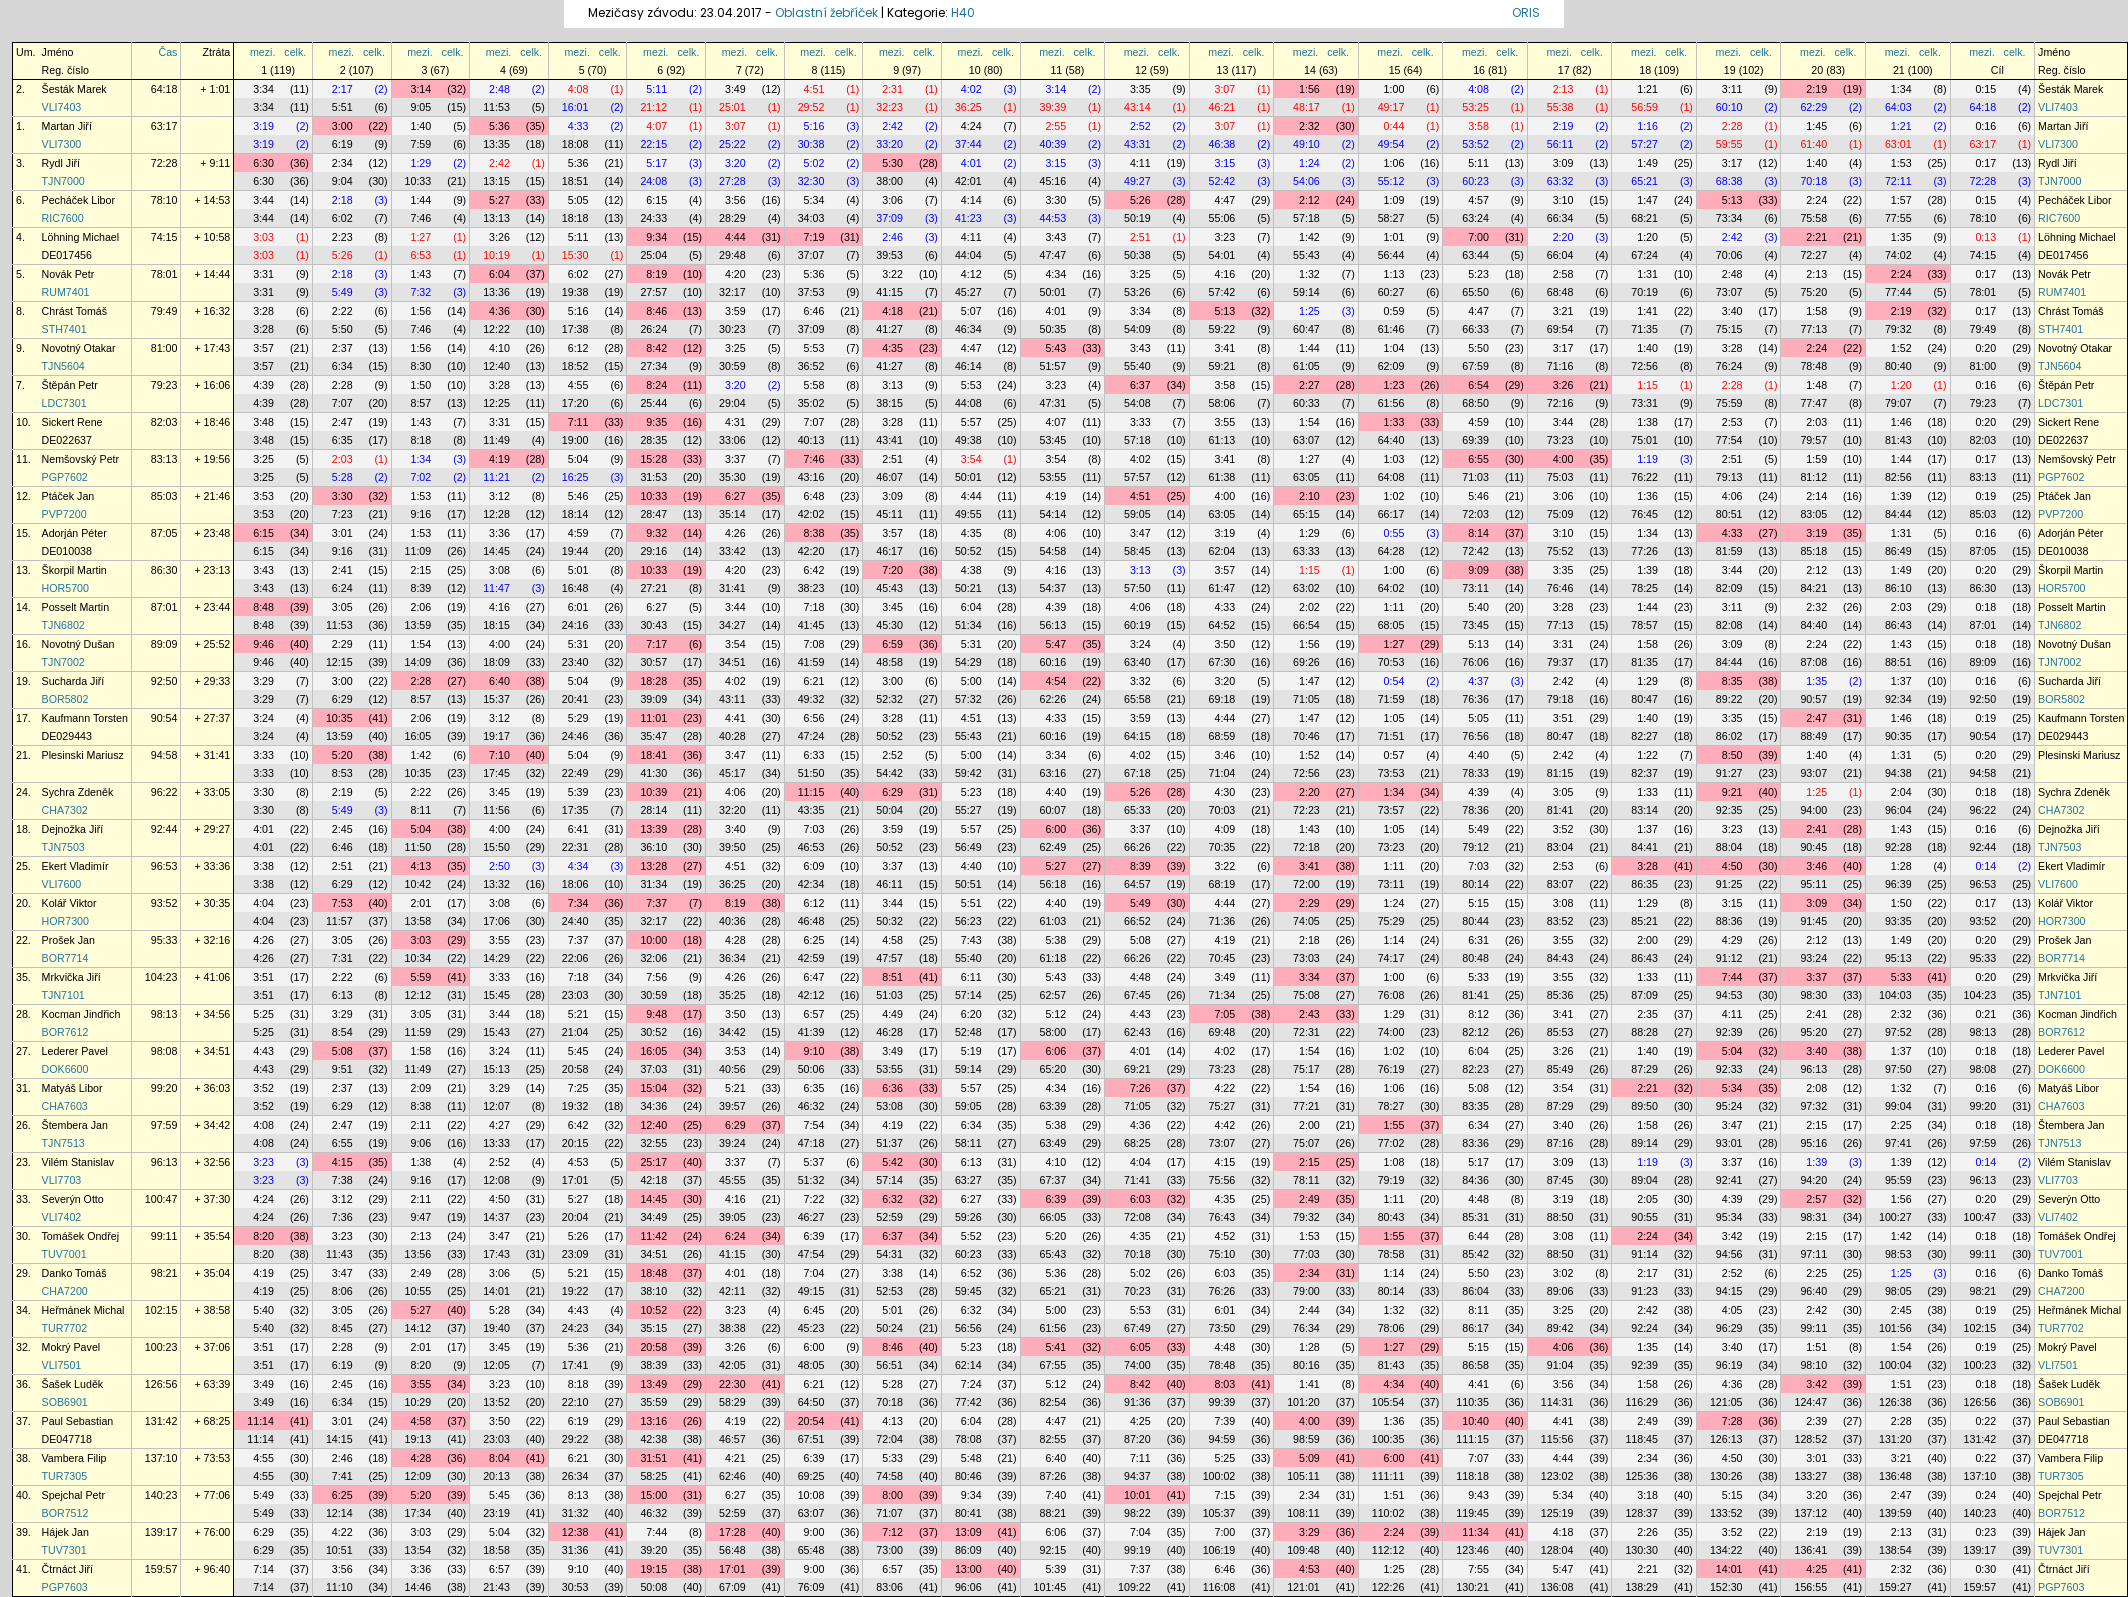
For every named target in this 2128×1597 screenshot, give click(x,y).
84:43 (1560, 958)
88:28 (1644, 1032)
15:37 (496, 699)
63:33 (1306, 551)
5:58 (814, 385)
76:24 (1729, 366)
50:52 (968, 551)
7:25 (578, 1088)
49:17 (1391, 107)
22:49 (575, 773)
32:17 (732, 292)
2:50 (499, 866)
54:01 (1222, 255)
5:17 (656, 163)
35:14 (732, 514)
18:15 (496, 625)
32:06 (653, 958)
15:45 (496, 995)
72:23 (1306, 810)
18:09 (496, 662)
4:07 (656, 126)
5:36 (499, 126)
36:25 (968, 107)
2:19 (1816, 89)
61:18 (1052, 958)
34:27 (732, 625)
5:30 (892, 163)
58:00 (1052, 1032)
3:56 (735, 200)
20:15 (575, 1143)
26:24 (653, 329)
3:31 (263, 274)
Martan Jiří (67, 126)
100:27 (1895, 1217)
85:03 (164, 496)
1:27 (420, 237)
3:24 (1140, 644)
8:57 (420, 403)
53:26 (1137, 292)
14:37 (496, 1217)
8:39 (420, 588)
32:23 (889, 107)
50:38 (1137, 255)
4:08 (578, 89)
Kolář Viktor (69, 903)
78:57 (1644, 625)
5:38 (1055, 940)
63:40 (1137, 662)
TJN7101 (63, 995)
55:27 (968, 810)
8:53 (342, 773)
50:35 (1052, 329)
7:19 (814, 237)
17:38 (575, 329)
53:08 (889, 1106)
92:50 (164, 681)
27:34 (653, 366)
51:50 (811, 773)
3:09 (1563, 163)
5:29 (578, 718)
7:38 (342, 1180)
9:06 (420, 1143)
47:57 (889, 958)
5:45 (578, 1051)
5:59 (420, 977)
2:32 (1309, 126)
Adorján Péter (74, 533)
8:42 (656, 348)
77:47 (1813, 403)
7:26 (1140, 1088)
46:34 (968, 329)
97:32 (1813, 1106)
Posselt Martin (76, 607)
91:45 (1813, 921)
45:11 (889, 514)
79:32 (1898, 329)
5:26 (1140, 200)
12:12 (418, 995)
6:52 (971, 1273)
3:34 (263, 89)
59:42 (968, 773)
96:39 (1898, 884)
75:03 (1560, 477)
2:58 (1563, 274)
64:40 (1391, 440)
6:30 (263, 163)
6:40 (499, 681)
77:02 (1391, 1143)
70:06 (1729, 255)
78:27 (1391, 1106)
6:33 (814, 755)
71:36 (1222, 921)
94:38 (1898, 773)
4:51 (814, 89)
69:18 (1222, 699)
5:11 (656, 89)
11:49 (496, 440)
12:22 (496, 329)
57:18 (1306, 218)
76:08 (1391, 995)
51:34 (968, 625)
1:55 (1394, 1125)
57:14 (968, 995)
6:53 (420, 255)
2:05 (1647, 1199)
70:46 (1306, 736)
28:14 (653, 810)
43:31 (1137, 144)
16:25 (575, 477)
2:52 (1140, 126)
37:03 (653, 1069)
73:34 (1729, 218)
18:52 (575, 366)
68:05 (1391, 625)
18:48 (653, 1273)
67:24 (1644, 255)
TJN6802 (63, 625)
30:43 (653, 625)
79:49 (164, 311)
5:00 (971, 681)
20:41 (575, 699)
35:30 (732, 477)
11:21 (496, 477)
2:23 (342, 237)
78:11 (1306, 1180)
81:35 (1644, 662)
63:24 (1475, 218)
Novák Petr (68, 274)
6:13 (342, 995)
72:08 (1137, 1217)
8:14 (1478, 533)
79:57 (1813, 440)
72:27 (1813, 255)
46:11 (889, 884)
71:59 (1391, 699)
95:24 (1729, 1106)
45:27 (968, 292)
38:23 (811, 588)
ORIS (1526, 12)
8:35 (1732, 681)
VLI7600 (62, 884)
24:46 (575, 736)
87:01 (164, 607)
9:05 (420, 107)
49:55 (968, 514)
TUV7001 (64, 1254)
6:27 (735, 496)
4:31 (735, 422)
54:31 (889, 1254)
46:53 (811, 847)
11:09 (418, 551)
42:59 (811, 958)
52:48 (968, 1032)
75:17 (1306, 1069)
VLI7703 (62, 1180)
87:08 (1813, 662)
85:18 (1813, 551)
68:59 (1222, 736)
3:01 (342, 533)
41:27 (889, 329)
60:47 (1306, 329)
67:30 (1222, 662)
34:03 (811, 218)
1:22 (1647, 755)
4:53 (578, 1162)
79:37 (1560, 662)
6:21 (814, 681)
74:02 (1898, 255)
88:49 (1813, 736)
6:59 (892, 644)
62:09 (1391, 366)
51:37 (889, 1143)
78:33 (1475, 773)
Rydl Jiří (61, 163)
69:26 (1306, 662)
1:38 (1647, 422)
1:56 (1309, 89)
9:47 (420, 1217)
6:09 (814, 866)
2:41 (342, 570)
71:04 (1222, 773)
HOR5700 (65, 588)
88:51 (1898, 662)
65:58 (1137, 699)
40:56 (732, 1069)
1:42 (1309, 237)
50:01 (1052, 292)
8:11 (420, 810)
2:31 (892, 89)
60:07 (1052, 810)
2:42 (892, 126)
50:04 (889, 810)
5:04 (578, 459)
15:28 (653, 459)
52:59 (889, 1217)
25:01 (732, 107)
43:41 (889, 440)
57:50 (1137, 588)
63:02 (1306, 588)
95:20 (1813, 1032)
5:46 (578, 496)
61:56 (1391, 403)
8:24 (656, 385)
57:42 (1222, 292)
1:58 (1816, 311)
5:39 (578, 792)
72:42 (1475, 551)
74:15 (164, 237)
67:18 (1137, 773)
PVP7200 (64, 514)
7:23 (342, 514)
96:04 (1898, 810)
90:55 (1644, 1217)
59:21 (1222, 366)
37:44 (968, 144)
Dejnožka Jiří (73, 829)
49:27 (1137, 181)
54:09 (1137, 329)
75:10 (1222, 1254)
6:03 (1140, 1199)
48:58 (889, 662)
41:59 (811, 662)
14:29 (496, 958)
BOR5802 (65, 699)
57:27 (1644, 144)
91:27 (1729, 773)
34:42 (732, 1032)
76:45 (1644, 514)
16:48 (575, 588)
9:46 (263, 644)
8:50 (1732, 755)
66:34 (1560, 218)
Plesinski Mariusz (83, 755)
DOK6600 (65, 1069)
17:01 (575, 1180)
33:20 (889, 144)
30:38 (811, 144)
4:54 (1055, 681)
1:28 (1901, 866)
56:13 (1052, 625)
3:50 (1224, 644)
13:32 (496, 884)
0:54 (1394, 681)
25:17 (653, 1162)
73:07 (1729, 292)
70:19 (1644, 292)
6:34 (342, 366)
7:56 (656, 977)
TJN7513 (63, 1143)
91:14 (1644, 1254)
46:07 (889, 477)
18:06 (575, 884)
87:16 (1560, 1143)
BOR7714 (65, 958)
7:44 (1732, 977)
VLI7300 (62, 144)
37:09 (889, 218)
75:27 (1222, 1106)
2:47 (342, 422)
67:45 (1137, 995)
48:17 (1306, 107)
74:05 (1306, 921)
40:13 (811, 440)
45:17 (732, 773)
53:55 (1052, 477)
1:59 (1816, 459)
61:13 (1222, 440)
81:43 (1898, 440)
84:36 (1475, 1180)
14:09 (418, 662)
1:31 (1647, 274)
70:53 (1391, 662)
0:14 (1985, 866)
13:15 (496, 181)
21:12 (653, 107)
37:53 (811, 292)
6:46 (814, 311)
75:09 (1560, 514)
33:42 (732, 551)
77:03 (1306, 1254)
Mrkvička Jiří (71, 977)
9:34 (656, 237)
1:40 (420, 126)
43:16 (811, 477)
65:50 (1475, 292)
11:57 (339, 921)
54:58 (1052, 551)
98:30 (1813, 995)
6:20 (971, 1014)
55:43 (1306, 255)
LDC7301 (64, 403)
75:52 (1560, 551)
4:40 (1478, 755)
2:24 (1816, 200)
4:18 (892, 311)
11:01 (653, 718)
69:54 (1560, 329)
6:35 (342, 440)
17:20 (575, 403)
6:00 (1055, 829)
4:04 (263, 903)
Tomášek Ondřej (81, 1236)
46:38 (1222, 144)
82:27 (1644, 736)
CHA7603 (65, 1106)
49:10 (1306, 144)
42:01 (968, 181)
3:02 (1563, 1273)
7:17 (656, 644)
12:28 (496, 514)
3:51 (1563, 718)
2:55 (1055, 126)
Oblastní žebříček (826, 12)
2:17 (342, 89)
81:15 (1560, 773)
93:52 (164, 903)
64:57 (1137, 884)
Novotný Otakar (79, 348)
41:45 (811, 625)
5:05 (578, 200)
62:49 (1052, 847)
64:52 (1222, 625)
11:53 (496, 107)
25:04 (653, 255)
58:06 (1222, 403)
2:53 (1732, 422)
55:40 (1137, 366)
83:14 (1644, 810)
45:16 (1052, 181)
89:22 (1729, 699)
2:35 (1647, 1014)
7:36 (342, 1217)
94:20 (1813, 1180)
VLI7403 (62, 107)
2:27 (1309, 385)
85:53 (1560, 1032)
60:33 (1306, 403)
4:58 (892, 940)
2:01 (420, 903)
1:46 (1901, 422)
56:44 (1391, 255)
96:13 (1813, 1069)
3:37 (735, 459)
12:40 (496, 366)
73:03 (1306, 958)
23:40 (575, 662)
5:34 (814, 200)
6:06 (1055, 1051)
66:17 (1391, 514)
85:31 (1475, 1217)
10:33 (418, 181)
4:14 (971, 200)
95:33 (164, 940)
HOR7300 (65, 921)
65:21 (1644, 181)
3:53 (263, 496)
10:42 (418, 884)
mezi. (262, 52)
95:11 (1813, 884)
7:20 (892, 570)
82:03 (164, 422)
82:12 (1475, 1032)
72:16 (1560, 403)
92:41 (1729, 1180)
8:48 (263, 607)
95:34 (1729, 1217)
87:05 (164, 533)
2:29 (342, 644)
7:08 (814, 644)
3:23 (1224, 237)
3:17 (1732, 163)
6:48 (814, 496)
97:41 (1898, 1143)
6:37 (1140, 385)
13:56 (418, 1254)
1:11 (1394, 607)
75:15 (1729, 329)
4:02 (971, 89)
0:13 (1985, 237)
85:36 (1560, 995)
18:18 (575, 218)
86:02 (1729, 736)
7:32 (420, 292)
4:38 (971, 570)
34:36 (653, 1106)
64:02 (1391, 588)
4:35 (892, 348)
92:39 (1729, 1032)
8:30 (420, 366)
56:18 (1052, 884)
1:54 (1309, 422)
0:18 (1985, 607)
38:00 (889, 181)
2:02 (1309, 607)
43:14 (1137, 107)
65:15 (1306, 514)
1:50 (420, 385)
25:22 (732, 144)
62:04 (1222, 551)
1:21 (1647, 89)
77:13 (1813, 329)
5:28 (342, 477)
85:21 (1644, 921)
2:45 (342, 829)
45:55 (732, 1180)
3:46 (1224, 755)
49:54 (1391, 144)
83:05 (1813, 514)
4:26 (735, 533)
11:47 (496, 588)
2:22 (342, 311)
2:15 (420, 570)
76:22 (1644, 477)
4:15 (342, 1162)
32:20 (732, 810)
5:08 (1140, 940)
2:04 (1901, 792)
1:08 (1394, 1162)
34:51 (732, 662)
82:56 (1898, 477)
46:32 (811, 1106)
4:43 (1140, 1014)
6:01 (578, 607)
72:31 (1306, 1032)
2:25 (1901, 1125)
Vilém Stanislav (78, 1162)
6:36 (892, 1088)
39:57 (732, 1106)
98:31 (1813, 1217)
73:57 (1391, 810)
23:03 (575, 995)
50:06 (811, 1069)
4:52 (1224, 1236)
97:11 (1813, 1254)
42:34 (811, 884)
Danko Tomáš (74, 1273)
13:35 (496, 144)
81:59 (1729, 551)
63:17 (164, 126)
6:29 (342, 699)
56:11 (1560, 144)
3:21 (1563, 311)
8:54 (342, 1032)
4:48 (1140, 977)
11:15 (811, 792)
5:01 (578, 570)
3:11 (1732, 89)
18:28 (653, 681)
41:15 (889, 292)
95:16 (1813, 1143)
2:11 (420, 1125)
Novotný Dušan (78, 644)
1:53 (1901, 163)
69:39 (1475, 440)
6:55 (1478, 459)
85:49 (1560, 1069)
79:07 (1898, 403)
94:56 (1729, 1254)
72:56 (1644, 366)
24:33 (653, 218)
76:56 (1475, 736)
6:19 (342, 144)
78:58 (1391, 1254)
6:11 (971, 977)
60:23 (1475, 181)
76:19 (1391, 1069)
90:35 (1898, 736)
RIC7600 (63, 218)
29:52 (811, 107)
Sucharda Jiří (73, 681)
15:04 (653, 1088)
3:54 (971, 459)
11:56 (496, 810)
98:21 (164, 1273)
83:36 (1475, 1143)
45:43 (889, 588)
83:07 (1560, 884)
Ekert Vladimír (75, 866)
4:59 (1478, 422)
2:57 (1816, 1199)
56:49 (968, 847)
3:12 (499, 496)
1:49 (1647, 163)
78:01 (164, 274)
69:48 (1222, 1032)
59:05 (1137, 514)
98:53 (1898, 1254)
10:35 (339, 718)
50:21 (968, 588)
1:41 (1647, 311)
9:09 (1478, 570)
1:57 (1901, 200)
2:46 (892, 237)
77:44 (1898, 292)
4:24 (971, 126)
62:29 (1813, 107)
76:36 (1475, 699)
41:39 (811, 1032)
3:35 (1140, 89)
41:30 (653, 773)
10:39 (653, 792)
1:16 (1647, 126)
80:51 (1729, 514)
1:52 (1901, 348)
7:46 (420, 218)
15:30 (575, 255)
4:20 (735, 274)
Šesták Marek (74, 89)
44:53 (1052, 218)
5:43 (1055, 348)
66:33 (1475, 329)
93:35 (1898, 921)
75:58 (1813, 218)
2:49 (1309, 1199)
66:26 (1137, 847)
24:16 (575, 625)
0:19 (1985, 496)
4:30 (1224, 792)
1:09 (1394, 200)
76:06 (1475, 662)
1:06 (1394, 163)
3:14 (420, 89)
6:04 (499, 274)
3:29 (263, 681)
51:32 (811, 1180)
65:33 (1137, 810)
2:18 (342, 200)
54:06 (1306, 181)
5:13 (1732, 200)
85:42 (1475, 1254)
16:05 (418, 736)
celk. (295, 52)
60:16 (1052, 662)
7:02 (420, 477)
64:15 (1137, 736)
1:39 (1901, 496)
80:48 (1475, 958)
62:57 (1052, 995)
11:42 (653, 1236)
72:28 (164, 163)
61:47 (1222, 588)
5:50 (342, 329)
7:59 (420, 144)
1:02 (1394, 496)
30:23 (732, 329)
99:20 (164, 1088)
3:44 (263, 200)
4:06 (1732, 496)
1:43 (420, 274)
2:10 (1309, 496)
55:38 (1560, 107)
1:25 (1309, 311)
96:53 (164, 866)
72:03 (1475, 514)
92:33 (1729, 1069)
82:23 (1475, 1069)
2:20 (1563, 237)
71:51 (1391, 736)
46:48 (811, 921)
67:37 (1052, 1180)
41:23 (968, 218)
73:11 (1475, 588)
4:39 (263, 385)
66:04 (1560, 255)
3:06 (892, 200)
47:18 (811, 1143)
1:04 (1394, 348)
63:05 (1306, 477)
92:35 (1729, 810)
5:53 (814, 348)
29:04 (732, 403)
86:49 (1898, 551)
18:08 (575, 144)
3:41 (1224, 348)
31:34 (653, 884)
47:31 (1052, 403)
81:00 (164, 348)
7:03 (814, 829)
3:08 (499, 570)
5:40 (1478, 607)
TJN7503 (63, 847)
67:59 (1475, 366)
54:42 (889, 773)
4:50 (1732, 866)
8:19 (656, 274)
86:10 (1898, 588)
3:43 (1055, 237)
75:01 (1644, 440)
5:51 (342, 107)
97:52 (1898, 1032)
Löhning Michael (81, 237)
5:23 (1478, 274)
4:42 (1224, 1125)
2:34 (342, 163)
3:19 (263, 126)
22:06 (575, 958)
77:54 (1729, 440)
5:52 (971, 1236)
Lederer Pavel (75, 1051)
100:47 (161, 1199)
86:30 (164, 570)
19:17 (496, 736)
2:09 (420, 1088)
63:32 (1560, 181)
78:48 (1813, 366)
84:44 (1898, 514)
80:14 (1475, 884)
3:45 (892, 607)
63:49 (1052, 1143)
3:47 (1140, 533)
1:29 (420, 163)
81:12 (1813, 477)
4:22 (1224, 1088)
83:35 (1475, 1106)
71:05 (1306, 699)
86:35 (1644, 884)
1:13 (1394, 274)
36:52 (811, 366)
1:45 (1816, 126)
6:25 (814, 940)
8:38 (814, 533)
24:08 (653, 181)
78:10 (164, 200)
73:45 (1475, 625)
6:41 (578, 829)
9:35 (656, 422)
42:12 (811, 995)
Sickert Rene (72, 422)
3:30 (1055, 200)
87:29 (1644, 1069)
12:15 (339, 662)
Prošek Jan (68, 940)
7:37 (656, 903)
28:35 (653, 440)
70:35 (1222, 847)
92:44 (164, 829)
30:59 (732, 366)
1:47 (1647, 200)
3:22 (892, 274)
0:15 (1985, 89)
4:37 (1478, 681)
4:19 (499, 459)
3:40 (1732, 311)
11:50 (418, 847)
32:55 (653, 1143)
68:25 (1137, 1143)
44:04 (968, 255)
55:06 (1222, 218)
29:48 (732, 255)
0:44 (1394, 126)
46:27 (811, 1217)
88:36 (1729, 921)
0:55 (1394, 533)
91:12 (1729, 958)
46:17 (889, 551)
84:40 (1813, 625)
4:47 (1224, 200)
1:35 (1901, 237)
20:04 (575, 1217)
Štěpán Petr (70, 385)
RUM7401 (66, 292)
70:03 (1222, 810)
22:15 (653, 144)
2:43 (1309, 1014)
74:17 (1391, 958)
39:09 (653, 699)
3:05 (342, 607)
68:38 (1729, 181)
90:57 (1813, 699)
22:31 (575, 847)
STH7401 (64, 329)
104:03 (1895, 995)
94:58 (164, 755)
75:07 (1306, 1143)
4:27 (499, 1125)
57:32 (968, 699)
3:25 (1140, 274)
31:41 (732, 588)
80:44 (1475, 921)
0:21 (1985, 1014)
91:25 (1729, 884)
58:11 (968, 1143)
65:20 (1052, 1069)
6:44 (1478, 1236)
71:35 (1644, 329)
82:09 (1729, 588)
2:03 (1816, 422)
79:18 (1560, 699)
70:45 (1222, 958)
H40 (963, 12)
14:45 (496, 551)
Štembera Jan (75, 1125)
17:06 (496, 921)
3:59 (735, 311)
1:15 (1647, 385)
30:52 (653, 1032)
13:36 (496, 292)
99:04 (1898, 1106)
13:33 (496, 1143)
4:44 (735, 237)
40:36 (732, 921)
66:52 (1137, 921)
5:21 (578, 1014)
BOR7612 (65, 1032)
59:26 (968, 1217)
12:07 (496, 1106)
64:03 (1898, 107)
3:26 (499, 237)
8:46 (656, 311)
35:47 (653, 736)
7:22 (814, 1199)
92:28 (1898, 847)
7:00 (1478, 237)
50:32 (889, 921)
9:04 (342, 181)
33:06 (732, 440)
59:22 (1222, 329)
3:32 (1140, 681)
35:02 (811, 403)
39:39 (1052, 107)
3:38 (263, 866)
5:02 (814, 163)
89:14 (1644, 1143)
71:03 (1475, 477)
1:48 (1816, 385)
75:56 (1222, 1180)
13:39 (653, 829)
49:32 (811, 699)
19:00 (575, 440)
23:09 (575, 1254)
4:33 (578, 126)
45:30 (889, 625)
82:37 (1644, 773)
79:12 (1475, 847)
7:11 (578, 422)
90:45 (1813, 847)
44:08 (968, 403)
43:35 (811, 810)
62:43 (1137, 1032)
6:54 (1478, 385)
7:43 (971, 940)
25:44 (653, 403)
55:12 (1391, 181)
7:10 (499, 755)
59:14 (1306, 292)
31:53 (653, 477)
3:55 (1224, 422)
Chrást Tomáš (75, 311)
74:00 (1391, 1032)
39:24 (732, 1143)
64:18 (164, 89)
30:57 (653, 662)
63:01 (1898, 144)
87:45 (1560, 1180)
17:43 (496, 1254)
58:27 (1391, 218)
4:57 (1478, 200)
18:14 (575, 514)
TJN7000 (63, 181)
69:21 (1137, 1069)
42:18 (653, 1180)
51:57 (1052, 366)
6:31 (1478, 940)
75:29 (1391, 921)
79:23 (164, 385)
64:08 (1391, 477)
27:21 (653, 588)
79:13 (1729, 477)
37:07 (811, 255)
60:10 (1729, 107)
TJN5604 (63, 366)
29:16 (653, 551)
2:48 (499, 89)
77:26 (1644, 551)
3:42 (1732, 1236)
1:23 (1394, 385)
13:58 (418, 921)
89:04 (1644, 1180)
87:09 (1644, 995)
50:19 (1137, 218)
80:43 (1391, 1217)
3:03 (263, 237)
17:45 (496, 773)
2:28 (1732, 126)
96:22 (164, 792)
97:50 (1898, 1069)
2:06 (420, 607)
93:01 (1729, 1143)
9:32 (656, 533)
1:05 (1394, 718)
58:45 (1137, 551)
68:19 (1222, 884)
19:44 (575, 551)
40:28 (732, 736)
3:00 (342, 126)
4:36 (499, 311)
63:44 (1475, 255)
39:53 (889, 255)
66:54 (1306, 625)
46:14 (968, 366)
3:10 (1563, 200)
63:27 (968, 1180)
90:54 (164, 718)
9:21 (1732, 792)
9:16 (420, 514)
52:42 (1222, 181)
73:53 (1391, 773)
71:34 (1222, 995)
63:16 (1052, 773)
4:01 (971, 163)
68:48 (1560, 292)
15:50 (496, 847)
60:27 (1391, 292)
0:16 (1985, 126)
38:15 (889, 403)
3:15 (1055, 163)
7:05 (1224, 1014)
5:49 (342, 292)
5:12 (1055, 1014)
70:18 (1813, 181)
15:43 (496, 1032)
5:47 (1055, 644)
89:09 (164, 644)
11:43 (339, 1254)
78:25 (1644, 588)
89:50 (1644, 1106)
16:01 (575, 107)
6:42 (814, 570)
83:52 (1560, 921)
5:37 (814, 1162)
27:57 (653, 292)
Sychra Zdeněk (78, 792)
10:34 (418, 958)
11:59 (418, 1032)
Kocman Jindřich (81, 1014)
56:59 (1644, 107)
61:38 (1222, 477)
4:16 (1224, 274)
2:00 (1647, 940)
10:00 (653, 940)
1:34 (1901, 89)
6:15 (656, 200)
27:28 (732, 181)
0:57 (1394, 755)
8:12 (1478, 1014)
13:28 (653, 866)
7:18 (814, 607)
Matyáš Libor (72, 1088)
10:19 (496, 255)
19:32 (575, 1106)
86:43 (1898, 625)
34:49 (653, 1217)
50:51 (968, 884)
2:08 (1816, 1088)
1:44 (420, 200)
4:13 (420, 866)
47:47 (1052, 255)
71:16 (1560, 366)
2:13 (1563, 89)
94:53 (1729, 995)
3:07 (1224, 89)
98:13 (164, 1014)
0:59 (1394, 311)
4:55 (578, 385)
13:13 (496, 218)
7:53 (342, 903)
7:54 (814, 1125)
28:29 (732, 218)
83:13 (164, 459)
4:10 (499, 348)
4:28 (735, 940)
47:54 (811, 1254)
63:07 (1306, 440)
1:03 (1394, 459)
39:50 (732, 847)
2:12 (1309, 200)
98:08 (164, 1051)
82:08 (1729, 625)
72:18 (1306, 847)
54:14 (1052, 514)
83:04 (1560, 847)
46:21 (1222, 107)
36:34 (732, 958)
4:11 (1140, 163)
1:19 (1647, 459)
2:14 (1816, 496)
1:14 (1394, 940)
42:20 (811, 551)
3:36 (499, 533)
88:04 (1729, 847)
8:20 (263, 1236)
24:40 (575, 921)
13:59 (418, 625)
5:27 (499, 200)
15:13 (496, 1069)
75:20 (1813, 292)
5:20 (342, 755)
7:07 (342, 403)
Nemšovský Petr (81, 459)
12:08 (496, 1180)
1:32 (1309, 274)
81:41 (1560, 810)
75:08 (1306, 995)
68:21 (1644, 218)
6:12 (578, 348)
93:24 (1813, 958)
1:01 (1394, 237)
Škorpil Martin (74, 570)
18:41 (653, 755)
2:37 (342, 348)
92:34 (1898, 699)
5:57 (971, 422)
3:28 (263, 311)
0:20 (1985, 348)
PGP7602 (65, 477)
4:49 (892, 1014)
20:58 (575, 1069)
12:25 (496, 403)
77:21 (1306, 1106)
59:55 (1729, 144)
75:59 (1729, 403)
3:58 (1478, 126)
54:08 (1137, 403)
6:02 (342, 218)
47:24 (811, 736)
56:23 (968, 921)
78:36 (1475, 810)
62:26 (1052, 699)
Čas (167, 52)
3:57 (263, 348)
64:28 (1391, 551)
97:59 (164, 1125)
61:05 (1306, 366)
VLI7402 (62, 1217)
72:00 (1306, 884)
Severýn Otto (73, 1199)
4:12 (971, 274)
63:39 (1052, 1106)
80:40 (1898, 366)
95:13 (1898, 958)
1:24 (1309, 163)
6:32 (892, 1199)
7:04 (814, 1273)
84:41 (1644, 847)
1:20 (1647, 237)
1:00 (1394, 89)
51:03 (889, 995)
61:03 (1052, 921)
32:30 (811, 181)
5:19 (971, 1051)
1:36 (1647, 496)
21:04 (575, 1032)
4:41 (735, 718)
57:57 (1137, 477)
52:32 (889, 699)
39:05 (732, 1217)
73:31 (1644, 403)
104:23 (161, 977)
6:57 (814, 1014)
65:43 (1052, 1254)
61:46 (1391, 329)
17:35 (575, 810)
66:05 (1052, 1217)
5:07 (971, 311)
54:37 (1052, 588)
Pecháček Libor (78, 200)
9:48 (656, 1014)
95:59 (1898, 1180)
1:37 (1901, 681)
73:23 (1560, 440)
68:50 (1475, 403)
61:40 (1813, 144)
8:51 (892, 977)
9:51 (342, 1069)
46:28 (889, 1032)
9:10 (814, 1051)
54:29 (968, 662)
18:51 (575, 181)
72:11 (1898, 181)
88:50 (1560, 1217)
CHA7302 (65, 810)
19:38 (575, 292)
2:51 (1140, 237)
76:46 (1560, 588)
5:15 (1478, 903)
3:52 (1563, 829)
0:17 (1985, 163)
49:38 (968, 440)
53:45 (1052, 440)
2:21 (1816, 237)
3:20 (735, 163)
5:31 (578, 644)
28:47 (653, 514)
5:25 (263, 1014)
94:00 (1813, 810)
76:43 (1222, 1217)
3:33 (1140, 422)
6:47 (814, 977)
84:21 (1813, 588)
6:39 (1055, 1199)
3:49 (735, 89)
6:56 (814, 718)
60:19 (1137, 625)
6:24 (342, 588)
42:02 (811, 514)
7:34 (578, 903)
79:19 (1391, 1180)
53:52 (1475, 144)
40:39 (1052, 144)
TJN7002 (63, 662)
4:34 (1055, 274)
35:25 (732, 995)
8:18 (420, 440)
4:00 (1563, 459)
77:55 (1898, 218)
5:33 (1478, 977)
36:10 (653, 847)
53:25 (1475, 107)
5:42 (892, 1162)
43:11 (732, 699)
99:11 (164, 1236)
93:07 (1813, 773)
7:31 (342, 958)
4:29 (1732, 940)
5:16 (814, 126)
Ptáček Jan (68, 496)
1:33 (1394, 422)
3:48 (263, 422)
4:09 (1224, 829)
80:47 (1644, 699)
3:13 (892, 385)
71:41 (1137, 1180)
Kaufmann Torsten (85, 718)
